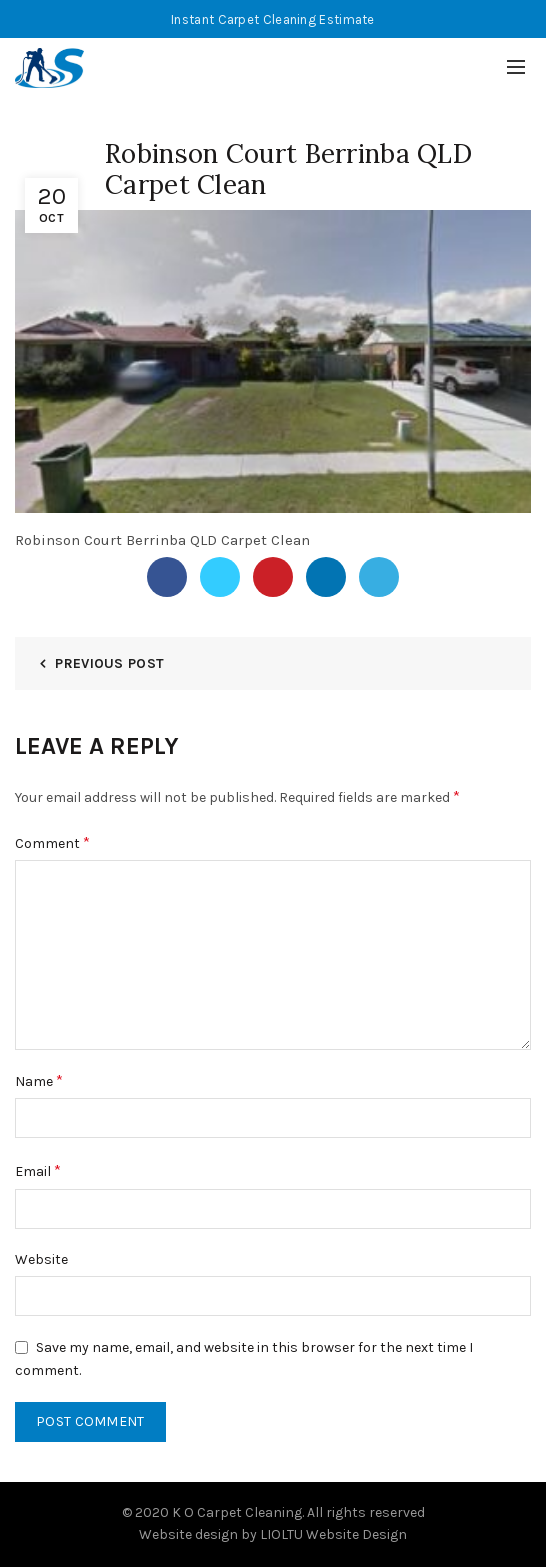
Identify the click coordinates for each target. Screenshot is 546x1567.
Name (39, 1080)
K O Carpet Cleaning (237, 1512)
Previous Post (109, 663)
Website (41, 1259)
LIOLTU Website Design (333, 1534)
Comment (52, 842)
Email (38, 1170)
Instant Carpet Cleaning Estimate (273, 19)
